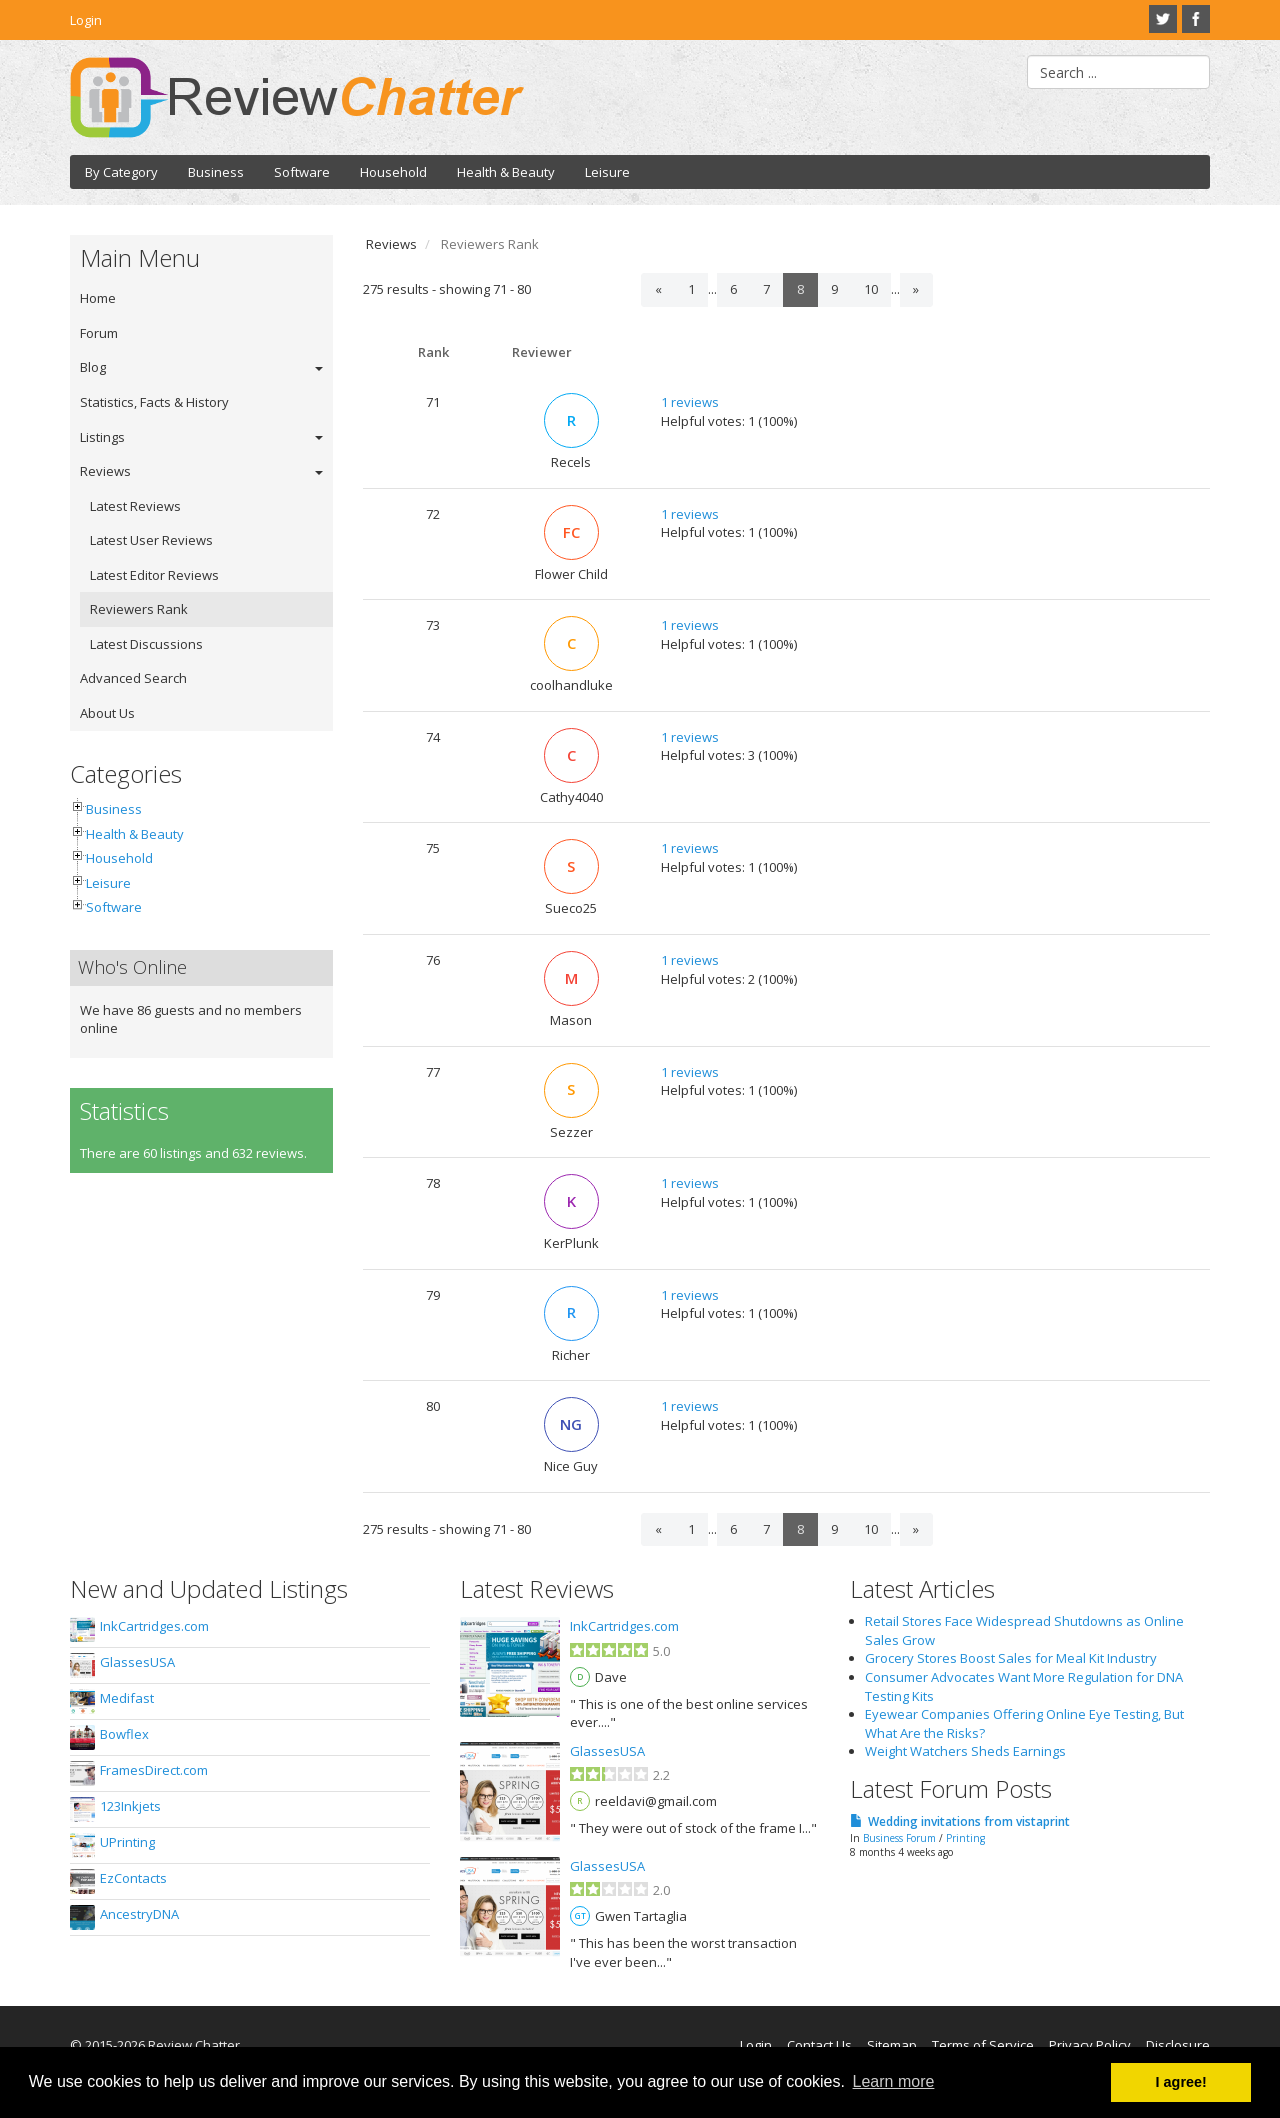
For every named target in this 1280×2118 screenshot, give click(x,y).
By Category (121, 172)
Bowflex (124, 1734)
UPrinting (127, 1842)
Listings (102, 437)
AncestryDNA (139, 1914)
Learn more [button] (894, 2081)
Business (216, 172)
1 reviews (690, 402)
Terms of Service (983, 2045)
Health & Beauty (506, 172)
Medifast (127, 1698)
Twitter (1163, 19)
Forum (99, 333)
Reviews (105, 471)
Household (393, 172)
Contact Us (819, 2045)
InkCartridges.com (154, 1626)
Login (86, 20)
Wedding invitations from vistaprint (969, 1821)
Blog (93, 367)
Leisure (607, 172)
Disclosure (1178, 2045)
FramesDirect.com (154, 1770)
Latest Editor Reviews (154, 575)
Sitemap (892, 2045)
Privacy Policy (1090, 2045)
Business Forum (899, 1838)
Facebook (1196, 19)
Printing (965, 1838)
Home (98, 298)
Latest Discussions (146, 644)
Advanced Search (133, 678)
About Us (107, 713)
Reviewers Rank (139, 609)
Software (302, 172)
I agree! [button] (1181, 2082)
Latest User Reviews (151, 540)
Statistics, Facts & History (154, 402)
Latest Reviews (135, 506)
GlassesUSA (137, 1662)
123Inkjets (130, 1806)
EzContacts (133, 1878)
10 (871, 289)
